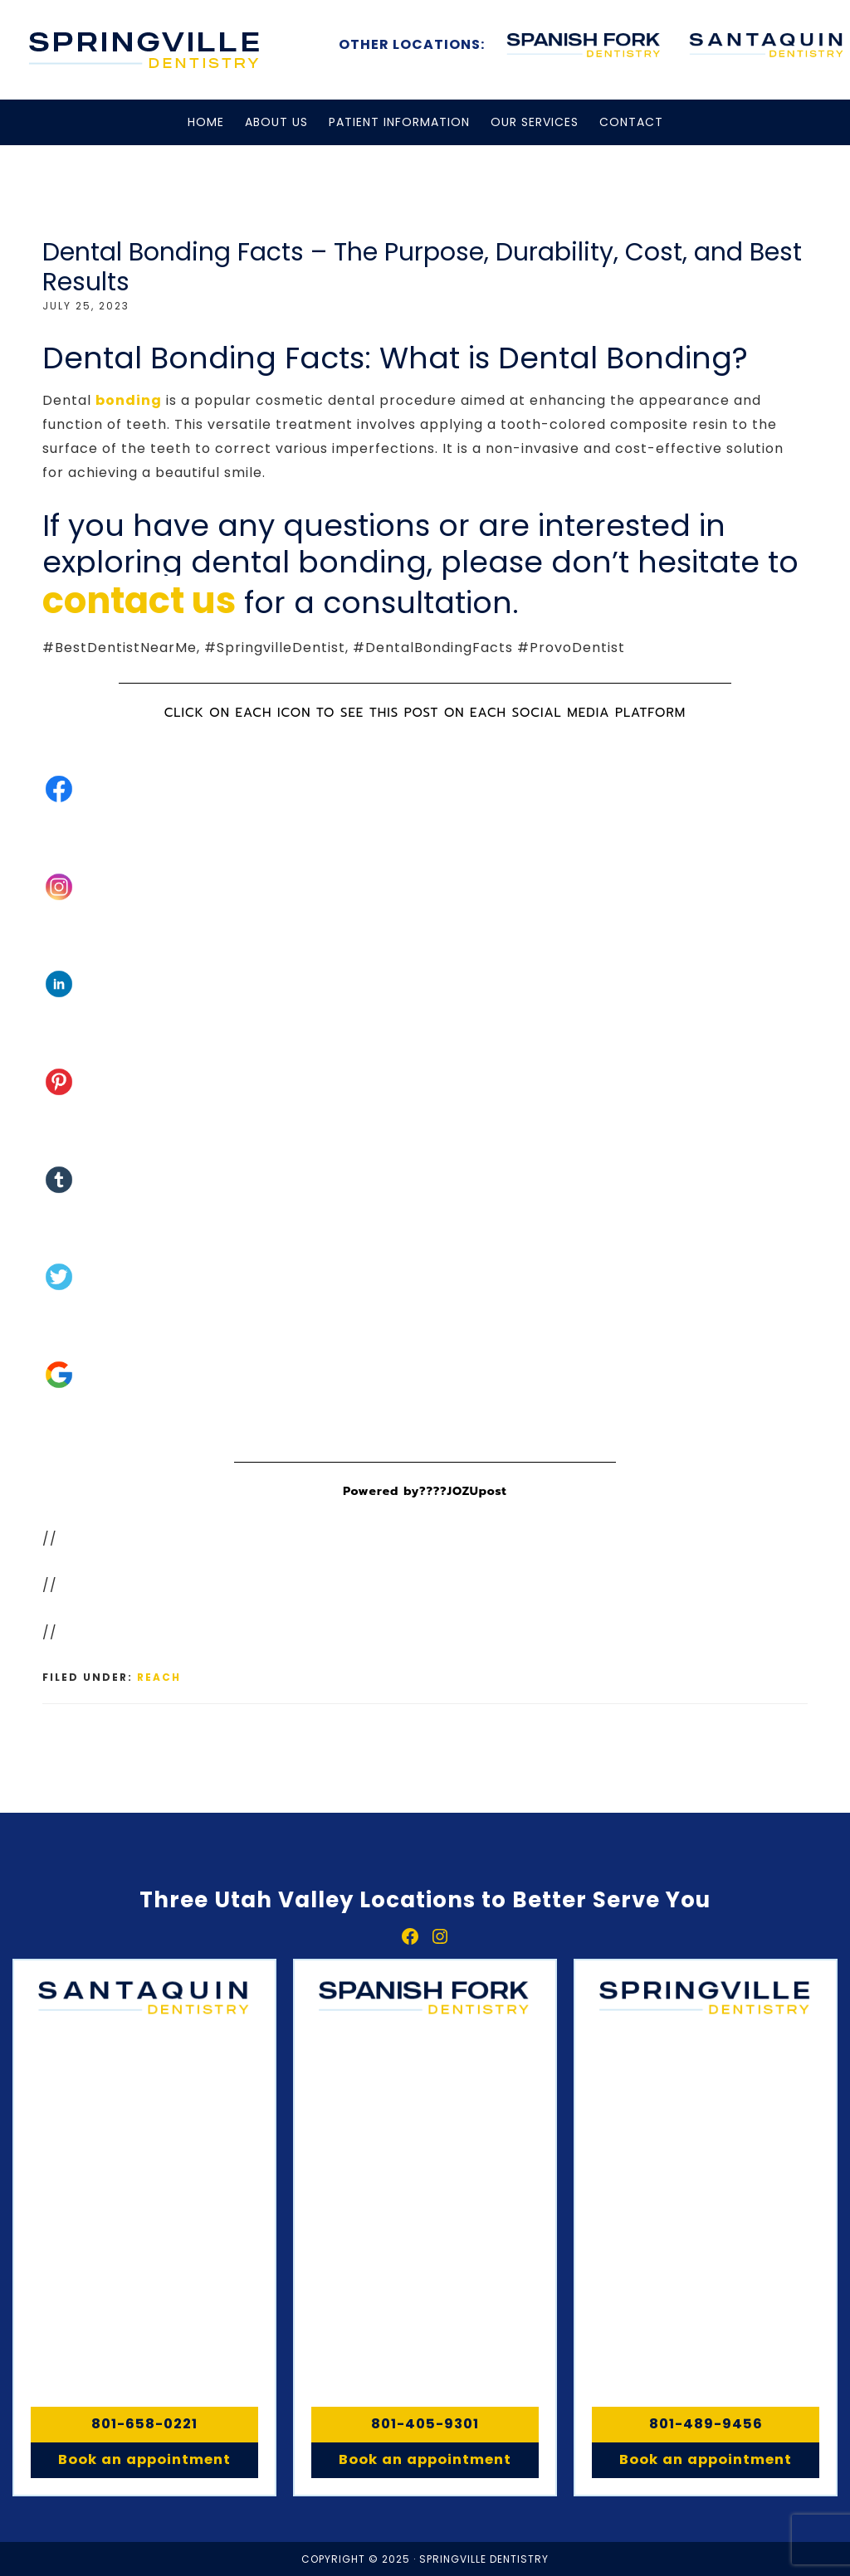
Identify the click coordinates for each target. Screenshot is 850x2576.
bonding (128, 400)
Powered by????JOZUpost (425, 1491)
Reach (159, 1677)
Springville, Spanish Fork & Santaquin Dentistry (145, 49)
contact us (139, 601)
